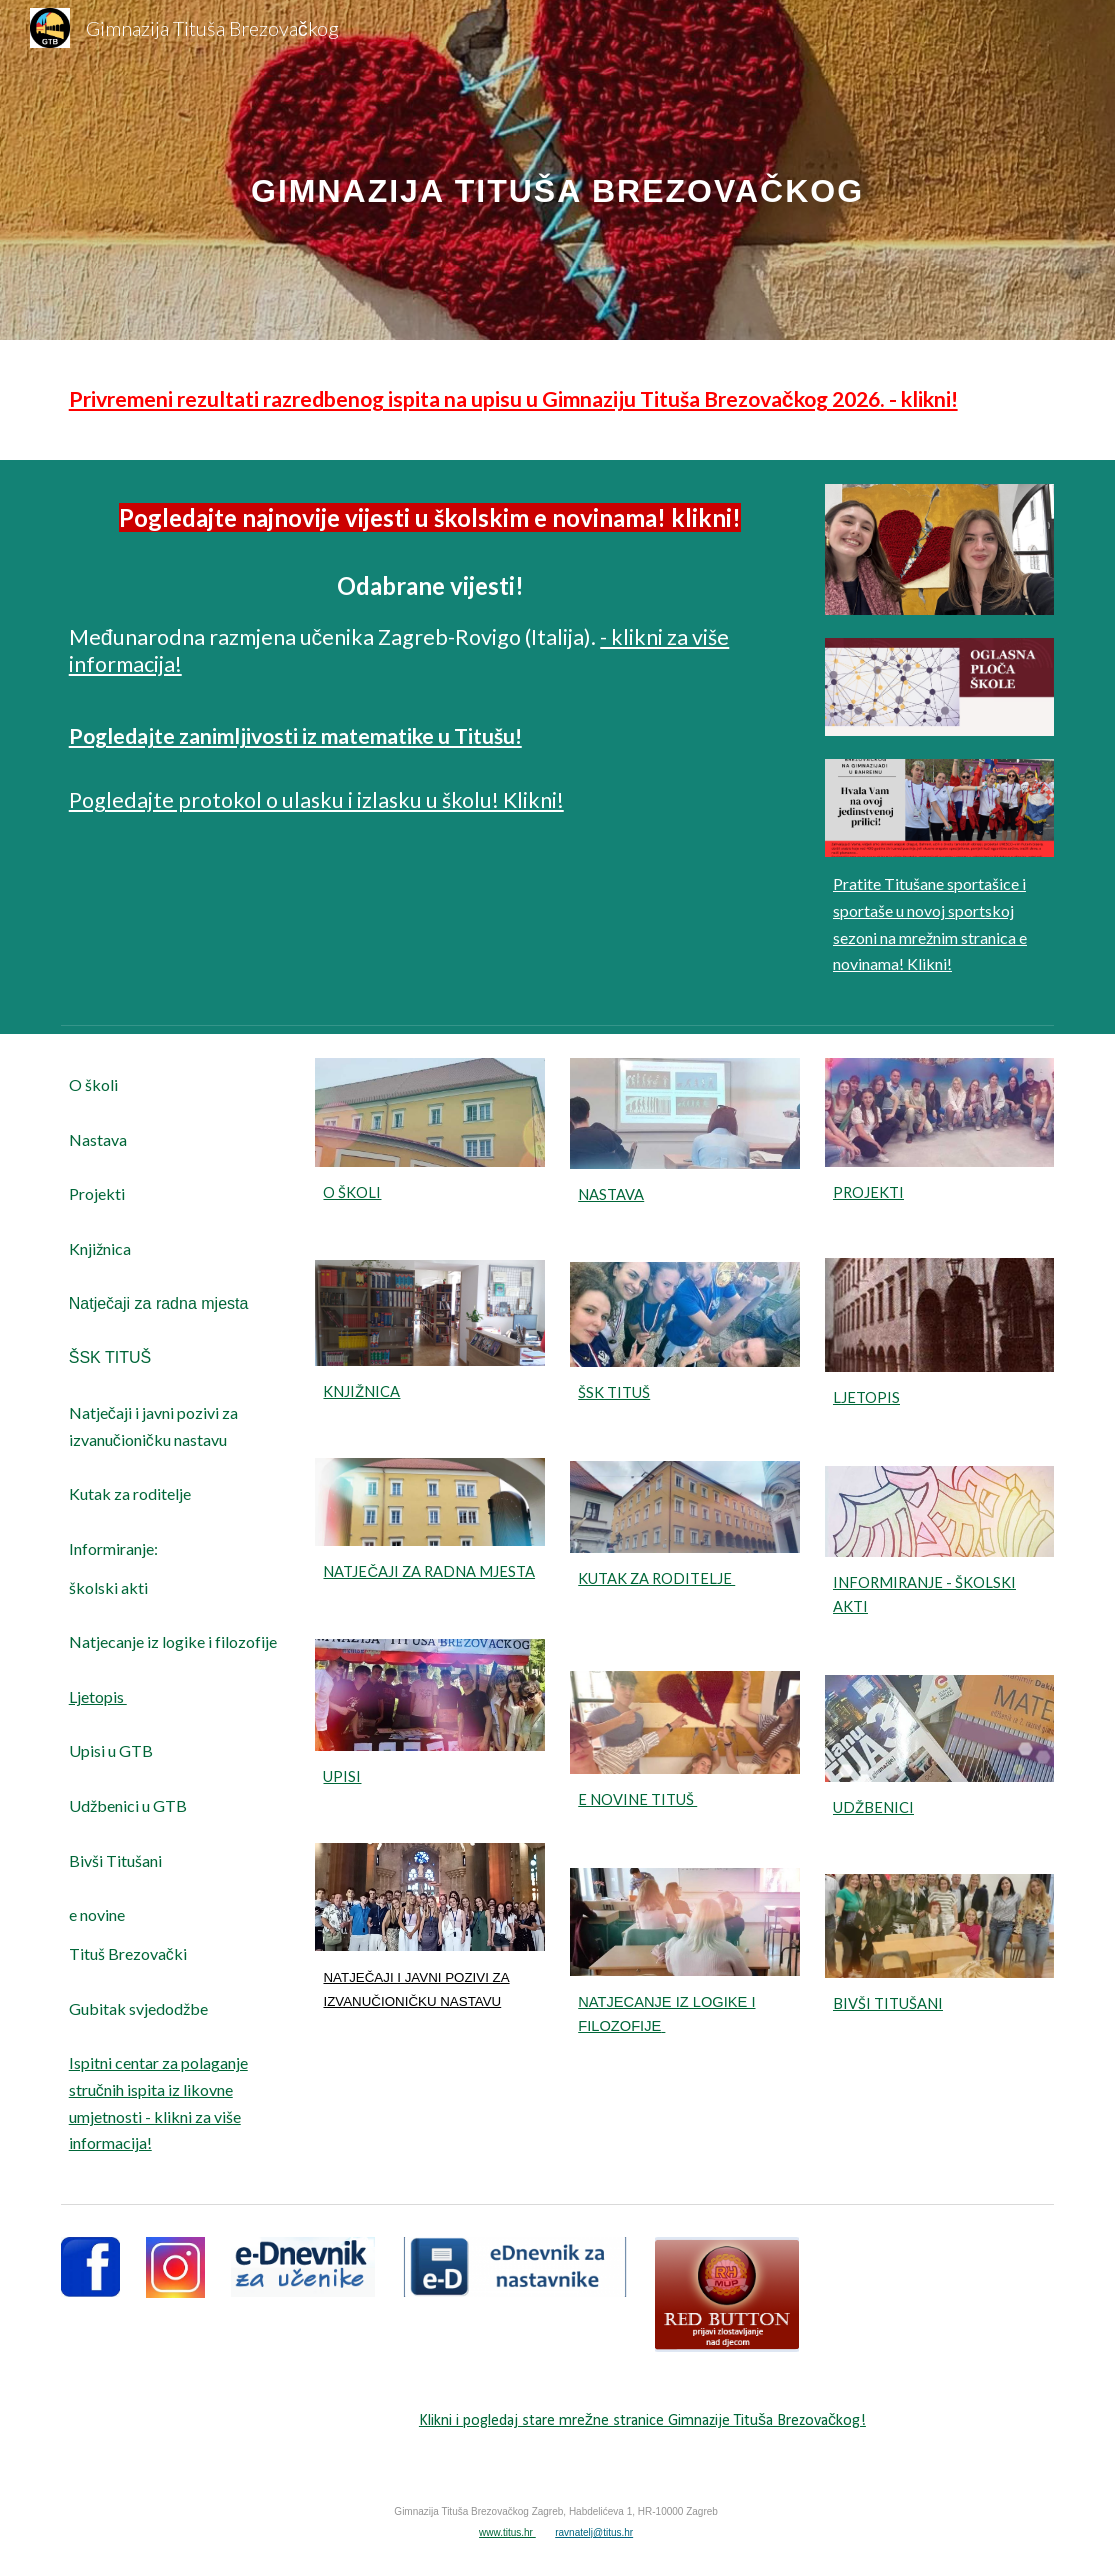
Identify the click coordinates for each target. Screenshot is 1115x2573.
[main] (558, 169)
